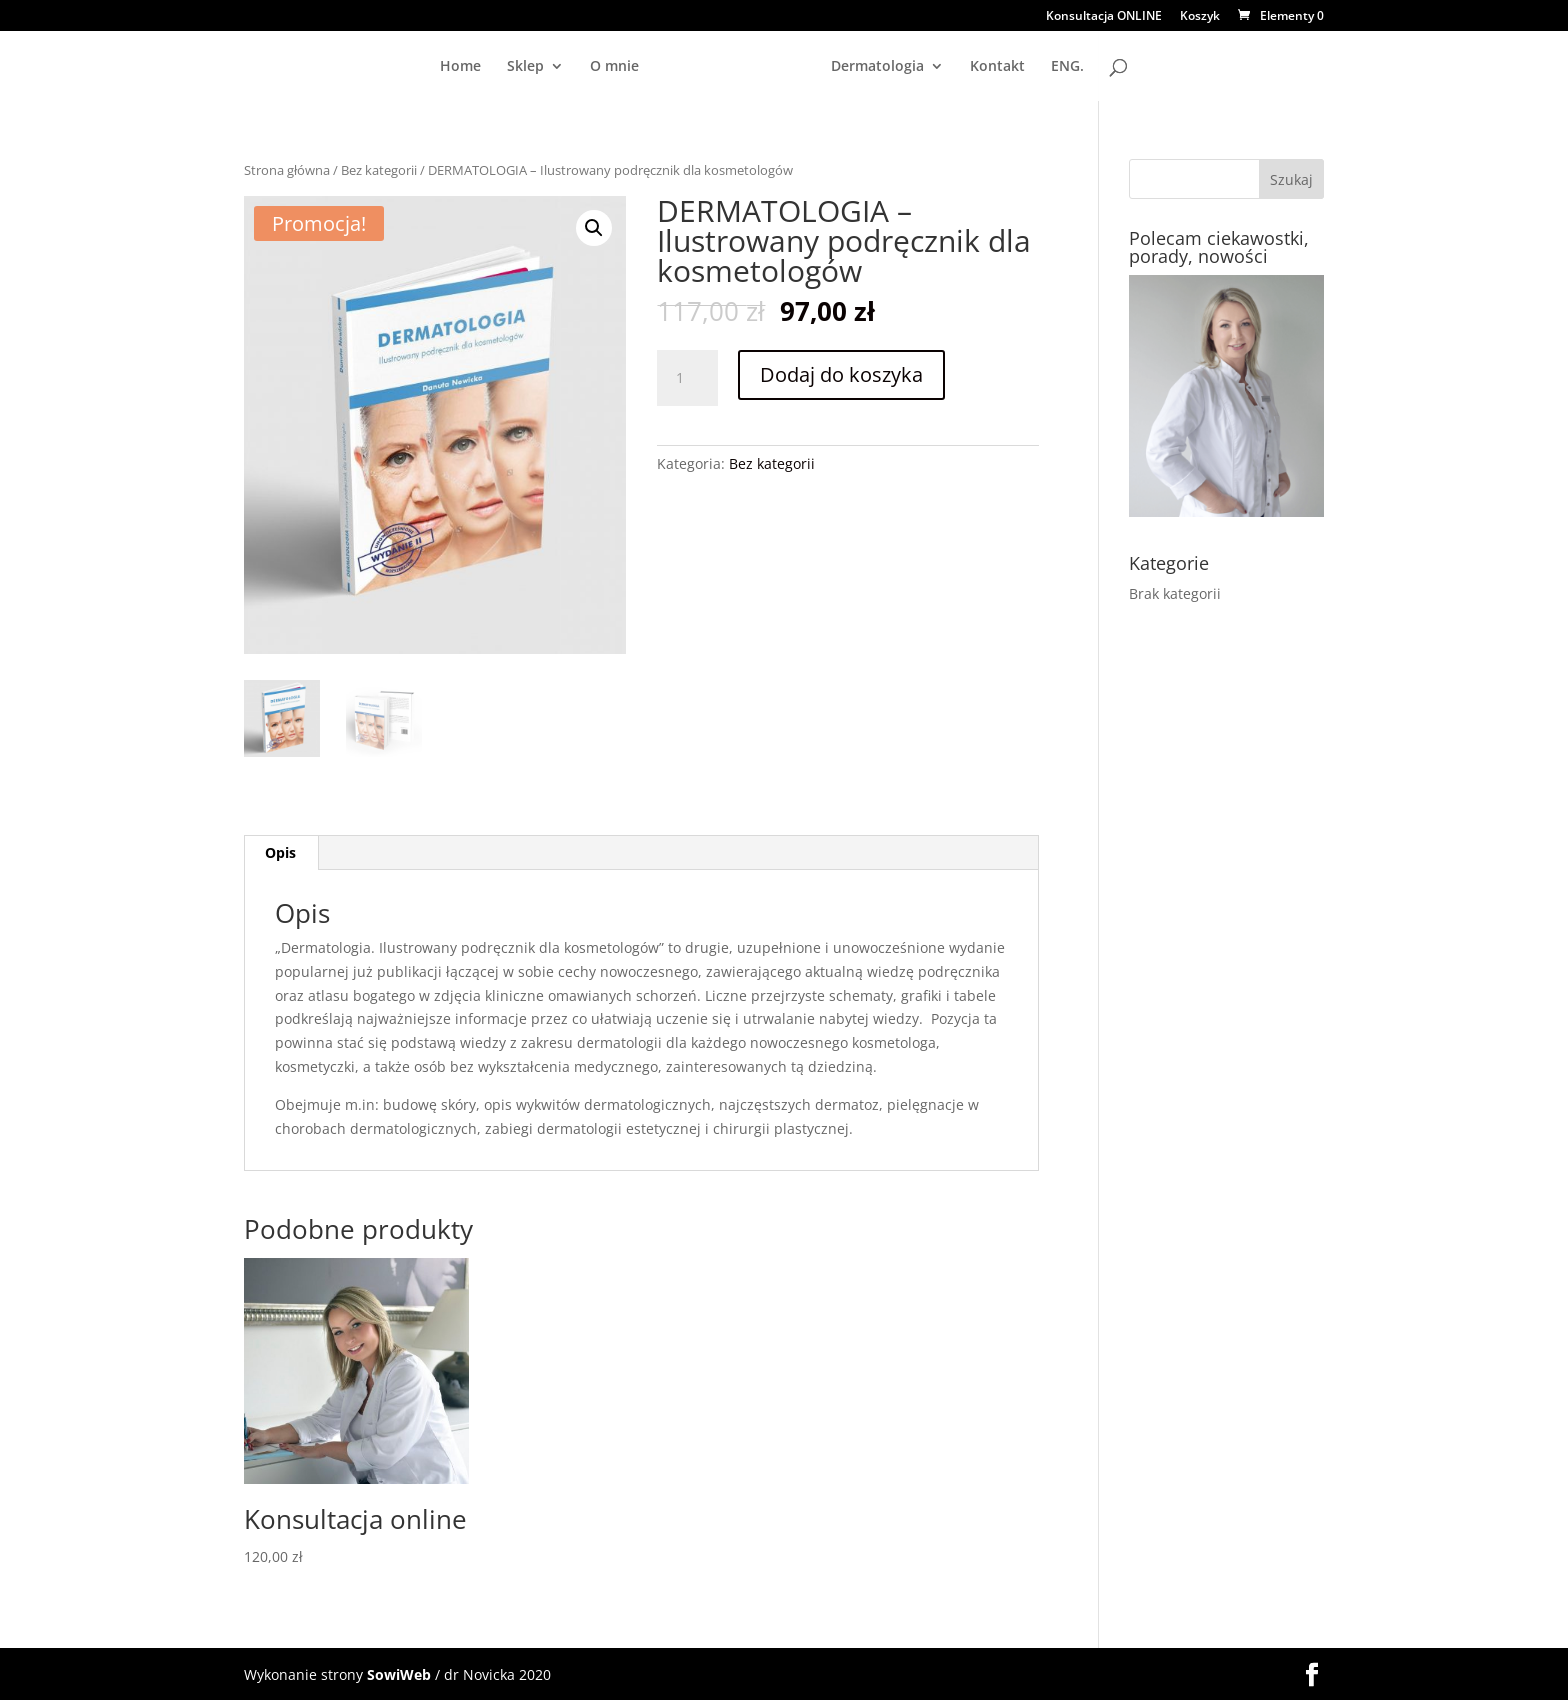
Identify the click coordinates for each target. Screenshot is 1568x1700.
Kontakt (1138, 67)
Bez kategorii (379, 170)
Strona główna (287, 170)
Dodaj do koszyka (841, 374)
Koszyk (1200, 17)
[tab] (281, 852)
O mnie (473, 67)
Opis (280, 851)
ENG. (1208, 67)
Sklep (384, 67)
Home (319, 67)
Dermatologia (1018, 67)
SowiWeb (399, 1672)
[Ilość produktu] (687, 378)
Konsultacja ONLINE (1104, 17)
